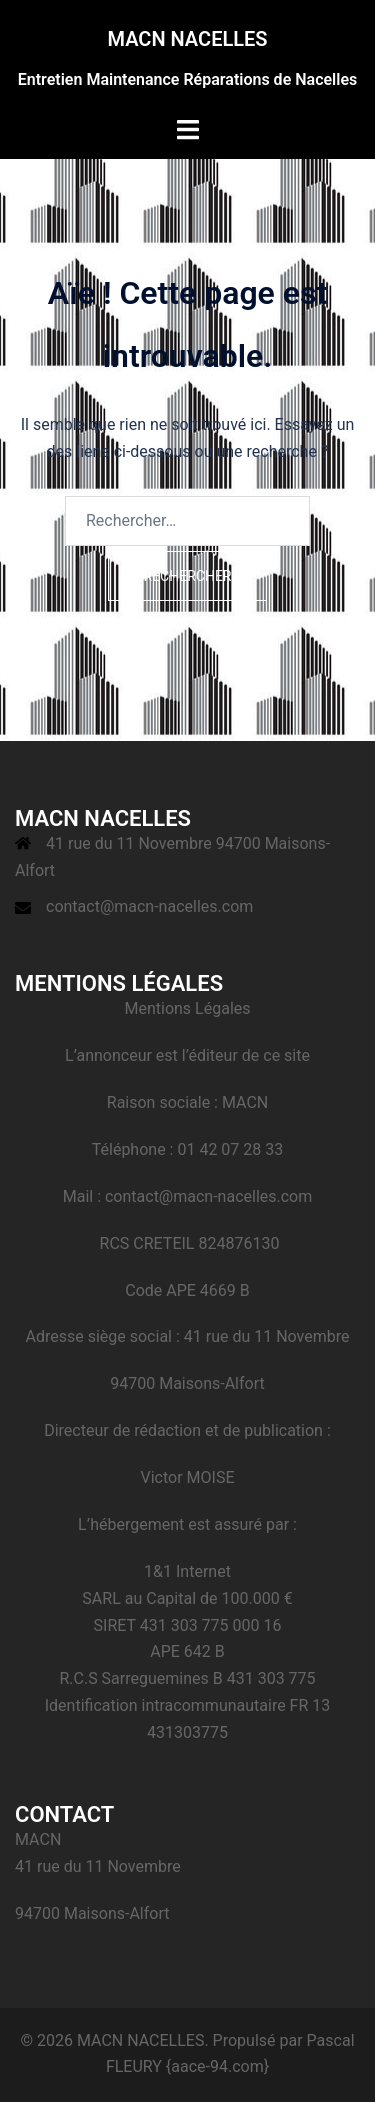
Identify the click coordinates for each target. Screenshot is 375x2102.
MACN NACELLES (187, 39)
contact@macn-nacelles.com (149, 906)
